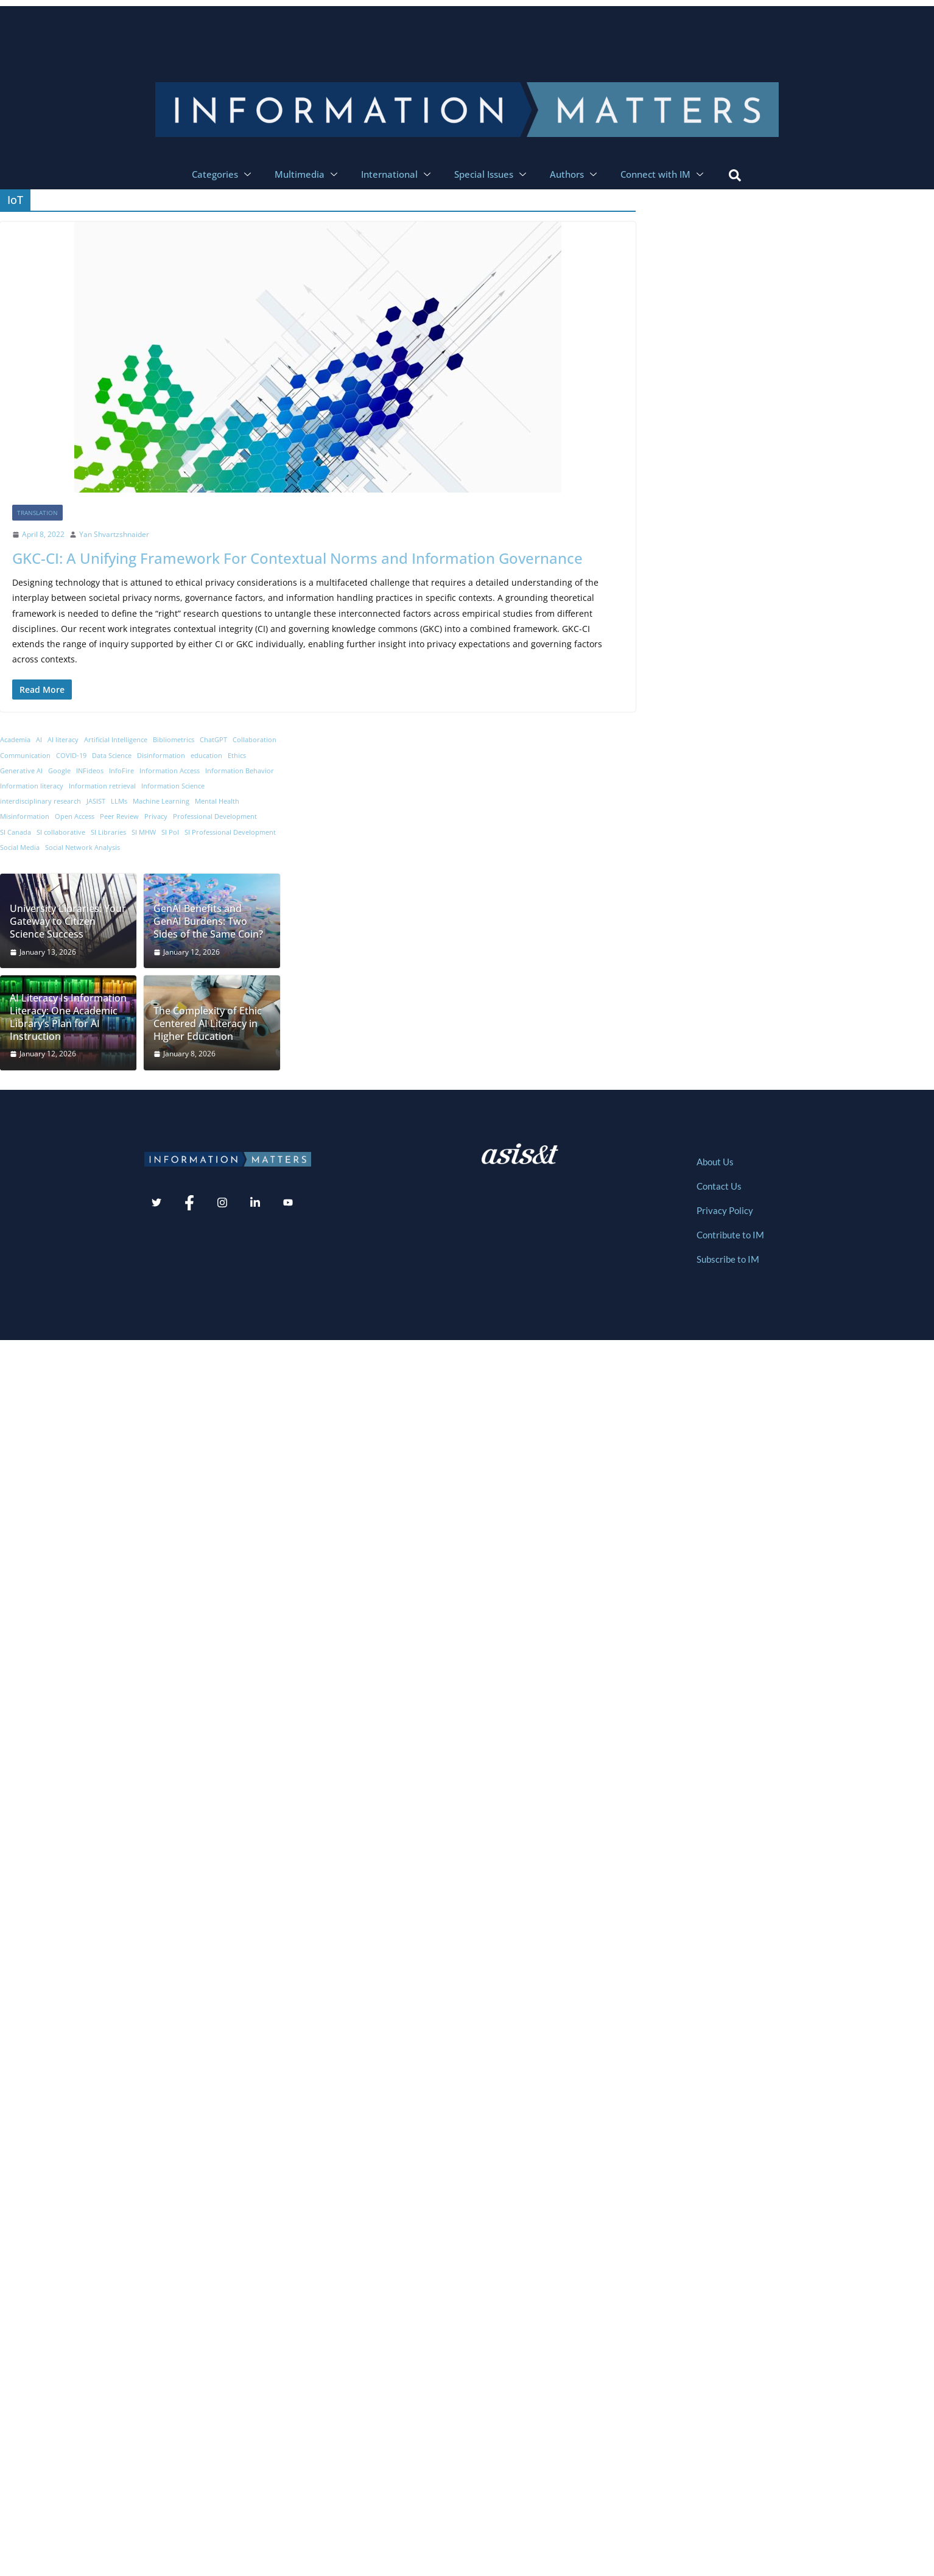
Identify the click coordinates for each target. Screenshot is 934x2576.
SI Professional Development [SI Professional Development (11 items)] (230, 832)
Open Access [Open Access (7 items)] (74, 816)
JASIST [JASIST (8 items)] (95, 801)
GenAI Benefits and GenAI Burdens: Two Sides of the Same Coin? (208, 921)
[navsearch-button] (735, 174)
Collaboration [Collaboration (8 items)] (254, 739)
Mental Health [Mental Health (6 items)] (217, 801)
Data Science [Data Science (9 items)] (112, 755)
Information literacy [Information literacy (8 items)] (31, 786)
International (397, 174)
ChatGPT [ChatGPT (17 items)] (213, 739)
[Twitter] (156, 1203)
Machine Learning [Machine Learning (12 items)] (161, 801)
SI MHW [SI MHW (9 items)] (144, 832)
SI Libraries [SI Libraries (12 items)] (108, 832)
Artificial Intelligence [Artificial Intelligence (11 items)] (115, 739)
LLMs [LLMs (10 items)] (119, 801)
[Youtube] (288, 1203)
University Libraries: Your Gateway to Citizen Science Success (68, 921)
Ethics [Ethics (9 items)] (237, 755)
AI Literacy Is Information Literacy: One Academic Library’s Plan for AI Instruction (68, 1017)
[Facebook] (189, 1203)
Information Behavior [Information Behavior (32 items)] (239, 771)
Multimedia (307, 174)
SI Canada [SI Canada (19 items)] (15, 832)
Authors (575, 174)
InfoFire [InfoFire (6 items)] (121, 771)
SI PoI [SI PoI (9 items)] (170, 832)
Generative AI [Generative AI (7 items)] (21, 771)
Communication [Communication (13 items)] (25, 755)
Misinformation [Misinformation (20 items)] (24, 816)
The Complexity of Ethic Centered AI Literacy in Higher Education (207, 1023)
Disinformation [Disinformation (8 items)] (161, 755)
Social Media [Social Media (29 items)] (20, 847)
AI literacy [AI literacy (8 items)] (63, 739)
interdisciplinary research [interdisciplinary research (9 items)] (40, 801)
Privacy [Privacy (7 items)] (155, 816)
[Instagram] (222, 1203)
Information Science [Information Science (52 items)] (173, 786)
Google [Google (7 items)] (59, 771)
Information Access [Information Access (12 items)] (169, 771)
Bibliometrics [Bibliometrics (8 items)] (173, 739)
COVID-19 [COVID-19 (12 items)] (71, 755)
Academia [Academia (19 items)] (15, 739)
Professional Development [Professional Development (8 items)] (215, 816)
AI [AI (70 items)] (39, 739)
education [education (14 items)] (206, 755)
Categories (223, 174)
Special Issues (491, 174)
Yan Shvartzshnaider (114, 534)
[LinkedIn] (255, 1203)
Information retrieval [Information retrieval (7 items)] (102, 786)
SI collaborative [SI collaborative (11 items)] (61, 832)
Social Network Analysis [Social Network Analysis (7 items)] (82, 847)
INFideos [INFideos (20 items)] (90, 771)
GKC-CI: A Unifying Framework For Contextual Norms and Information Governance (297, 558)
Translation (37, 512)
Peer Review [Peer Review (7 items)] (119, 816)
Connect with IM (663, 174)
